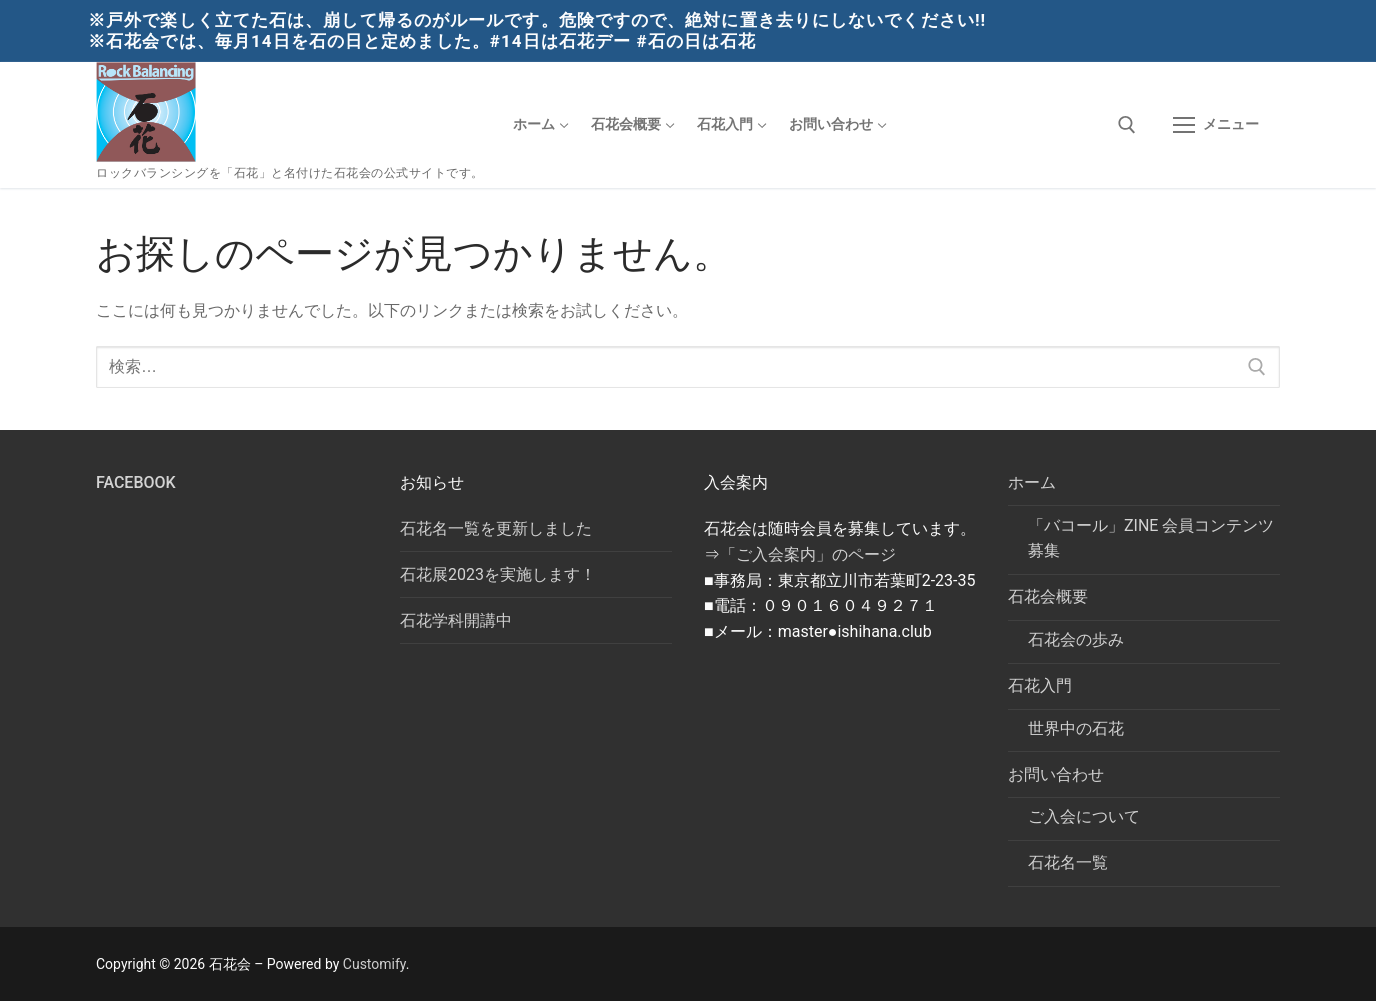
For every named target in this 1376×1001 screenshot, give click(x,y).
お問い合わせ (1058, 774)
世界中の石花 (1076, 728)
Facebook (136, 482)
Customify (374, 964)
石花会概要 (1050, 596)
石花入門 (1042, 685)
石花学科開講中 (456, 620)
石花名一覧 (1068, 862)
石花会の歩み (1076, 639)
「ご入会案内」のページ (808, 554)
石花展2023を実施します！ (498, 574)
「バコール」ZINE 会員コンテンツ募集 (1151, 538)
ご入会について (1084, 816)
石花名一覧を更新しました (496, 528)
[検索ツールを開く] (1127, 125)
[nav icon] (1216, 125)
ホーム (1034, 482)
